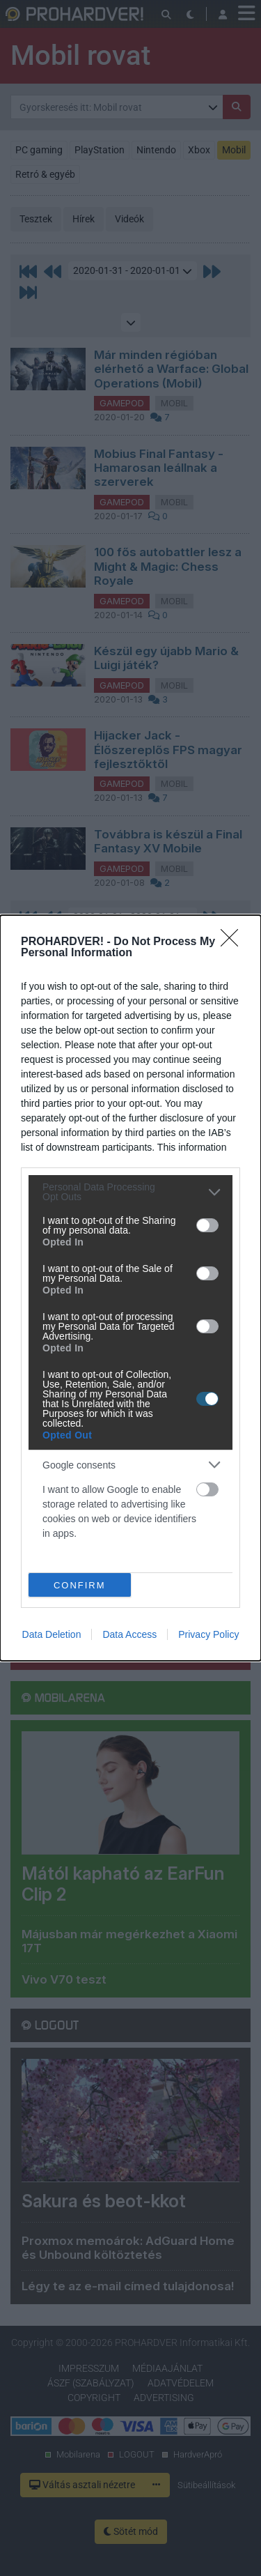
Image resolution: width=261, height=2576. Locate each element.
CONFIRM (80, 1585)
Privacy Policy (208, 1634)
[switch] (207, 1225)
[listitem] (130, 1192)
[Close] (234, 942)
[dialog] (130, 1288)
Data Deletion (51, 1634)
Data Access (129, 1634)
